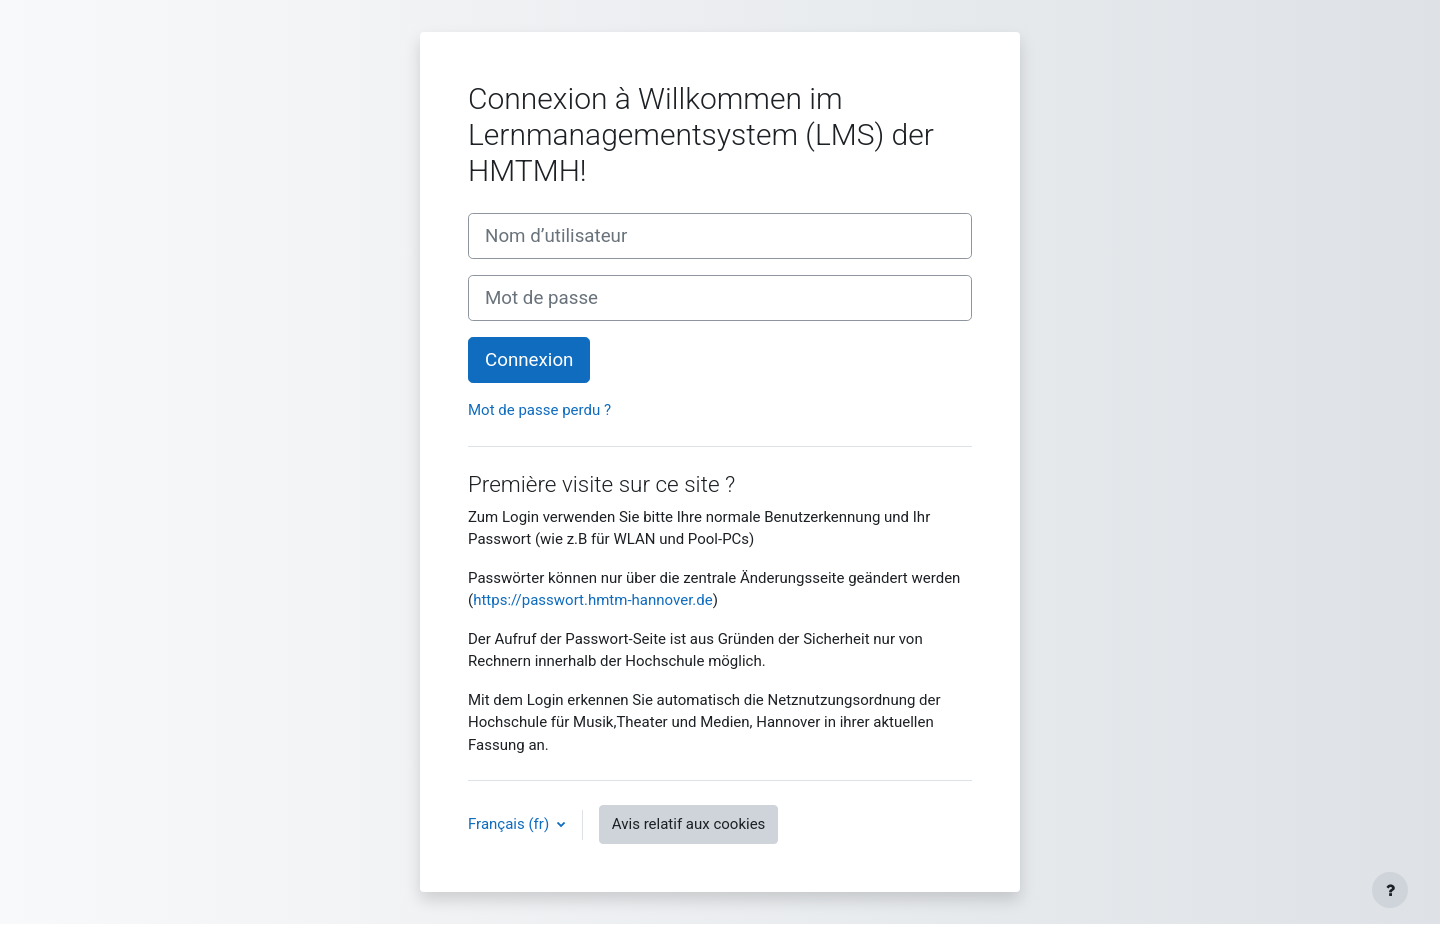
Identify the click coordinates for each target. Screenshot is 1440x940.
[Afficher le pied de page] (1390, 890)
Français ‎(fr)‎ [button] (510, 824)
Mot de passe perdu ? (539, 410)
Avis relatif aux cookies (689, 824)
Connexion (529, 360)
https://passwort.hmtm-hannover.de (593, 600)
